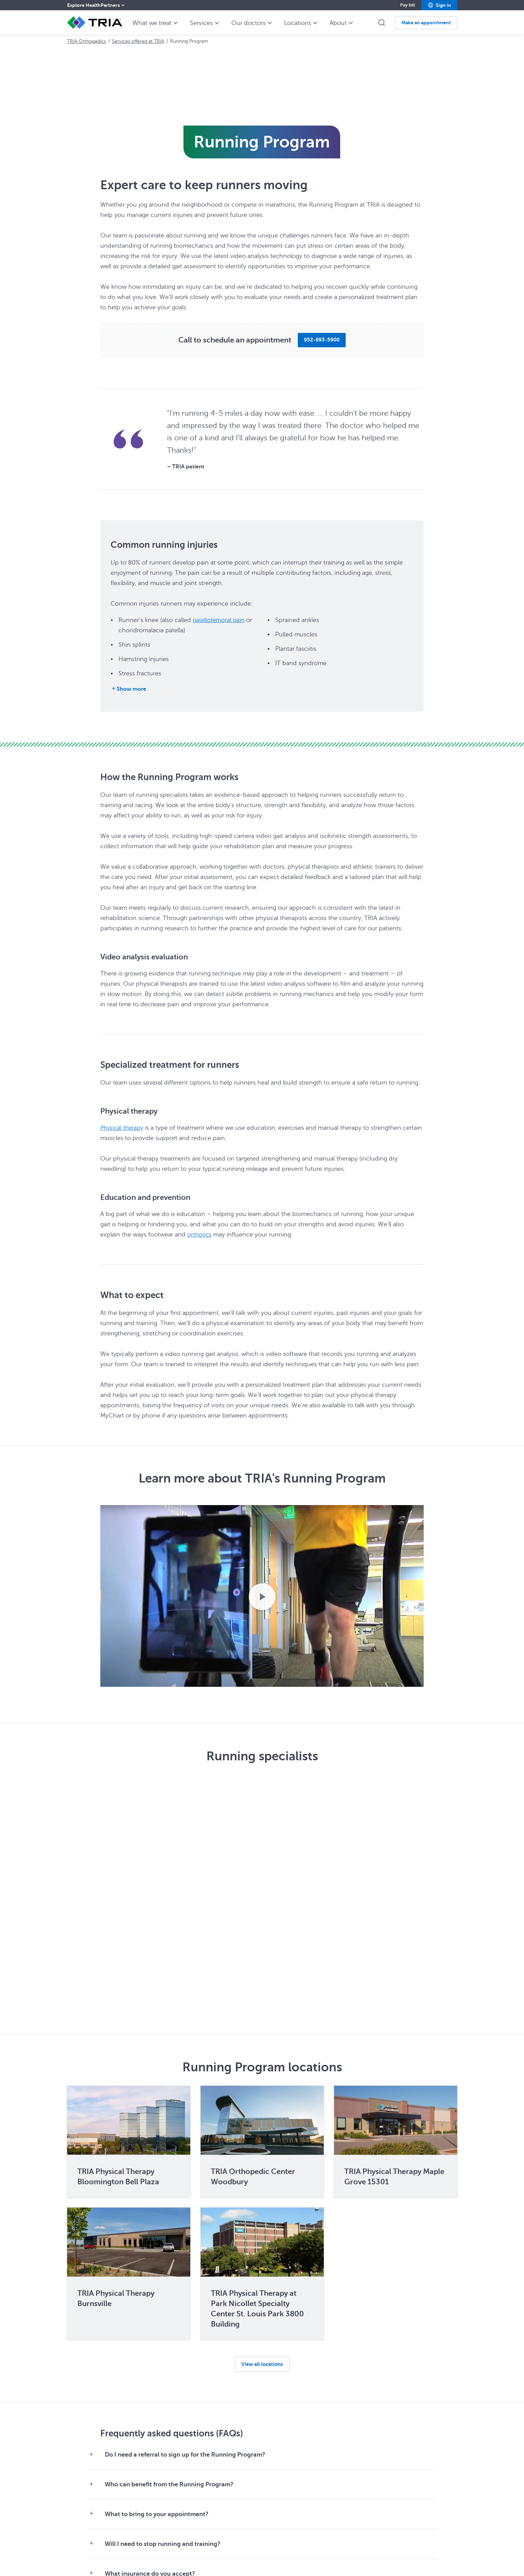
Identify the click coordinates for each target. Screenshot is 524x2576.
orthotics (199, 1234)
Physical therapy (123, 1127)
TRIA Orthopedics (86, 41)
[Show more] (128, 689)
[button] (439, 5)
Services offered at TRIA (138, 41)
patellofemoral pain (219, 620)
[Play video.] (262, 1596)
